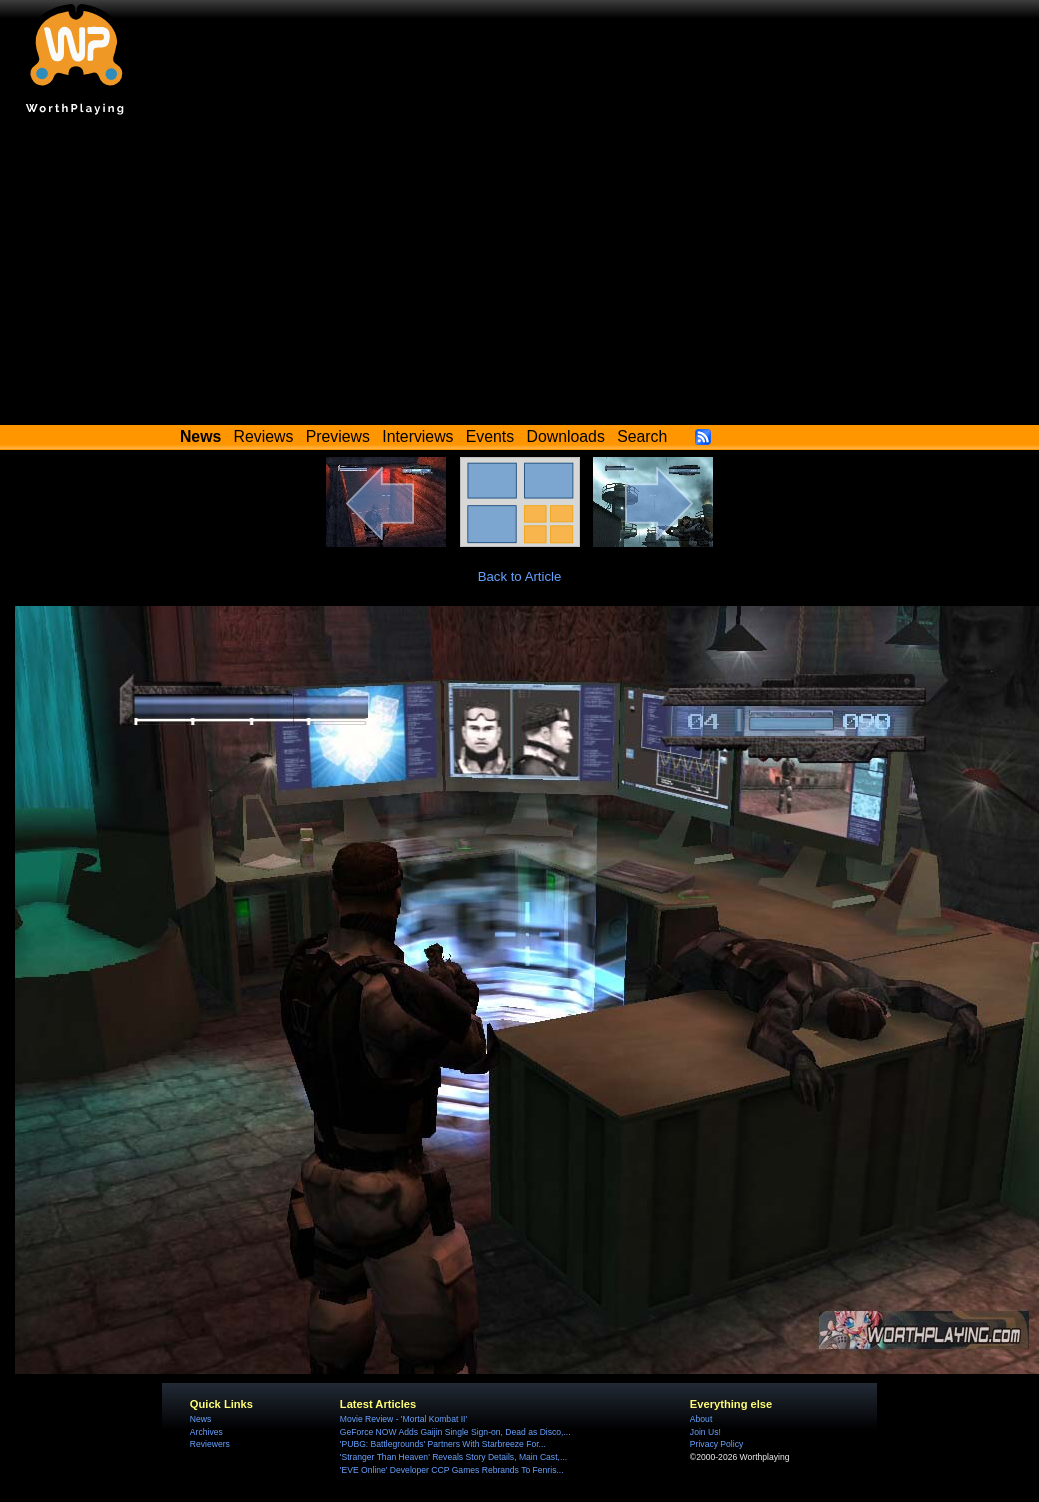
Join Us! (705, 1432)
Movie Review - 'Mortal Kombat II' (403, 1419)
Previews (338, 436)
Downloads (566, 436)
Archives (206, 1432)
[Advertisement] (520, 275)
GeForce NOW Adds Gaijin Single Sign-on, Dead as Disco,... (455, 1432)
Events (490, 436)
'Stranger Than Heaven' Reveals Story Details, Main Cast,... (453, 1457)
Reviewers (210, 1444)
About (701, 1419)
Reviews (264, 436)
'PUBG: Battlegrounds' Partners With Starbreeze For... (443, 1444)
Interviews (417, 436)
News (200, 1419)
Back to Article (520, 576)
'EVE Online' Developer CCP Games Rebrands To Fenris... (452, 1470)
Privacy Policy (716, 1444)
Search (642, 436)
